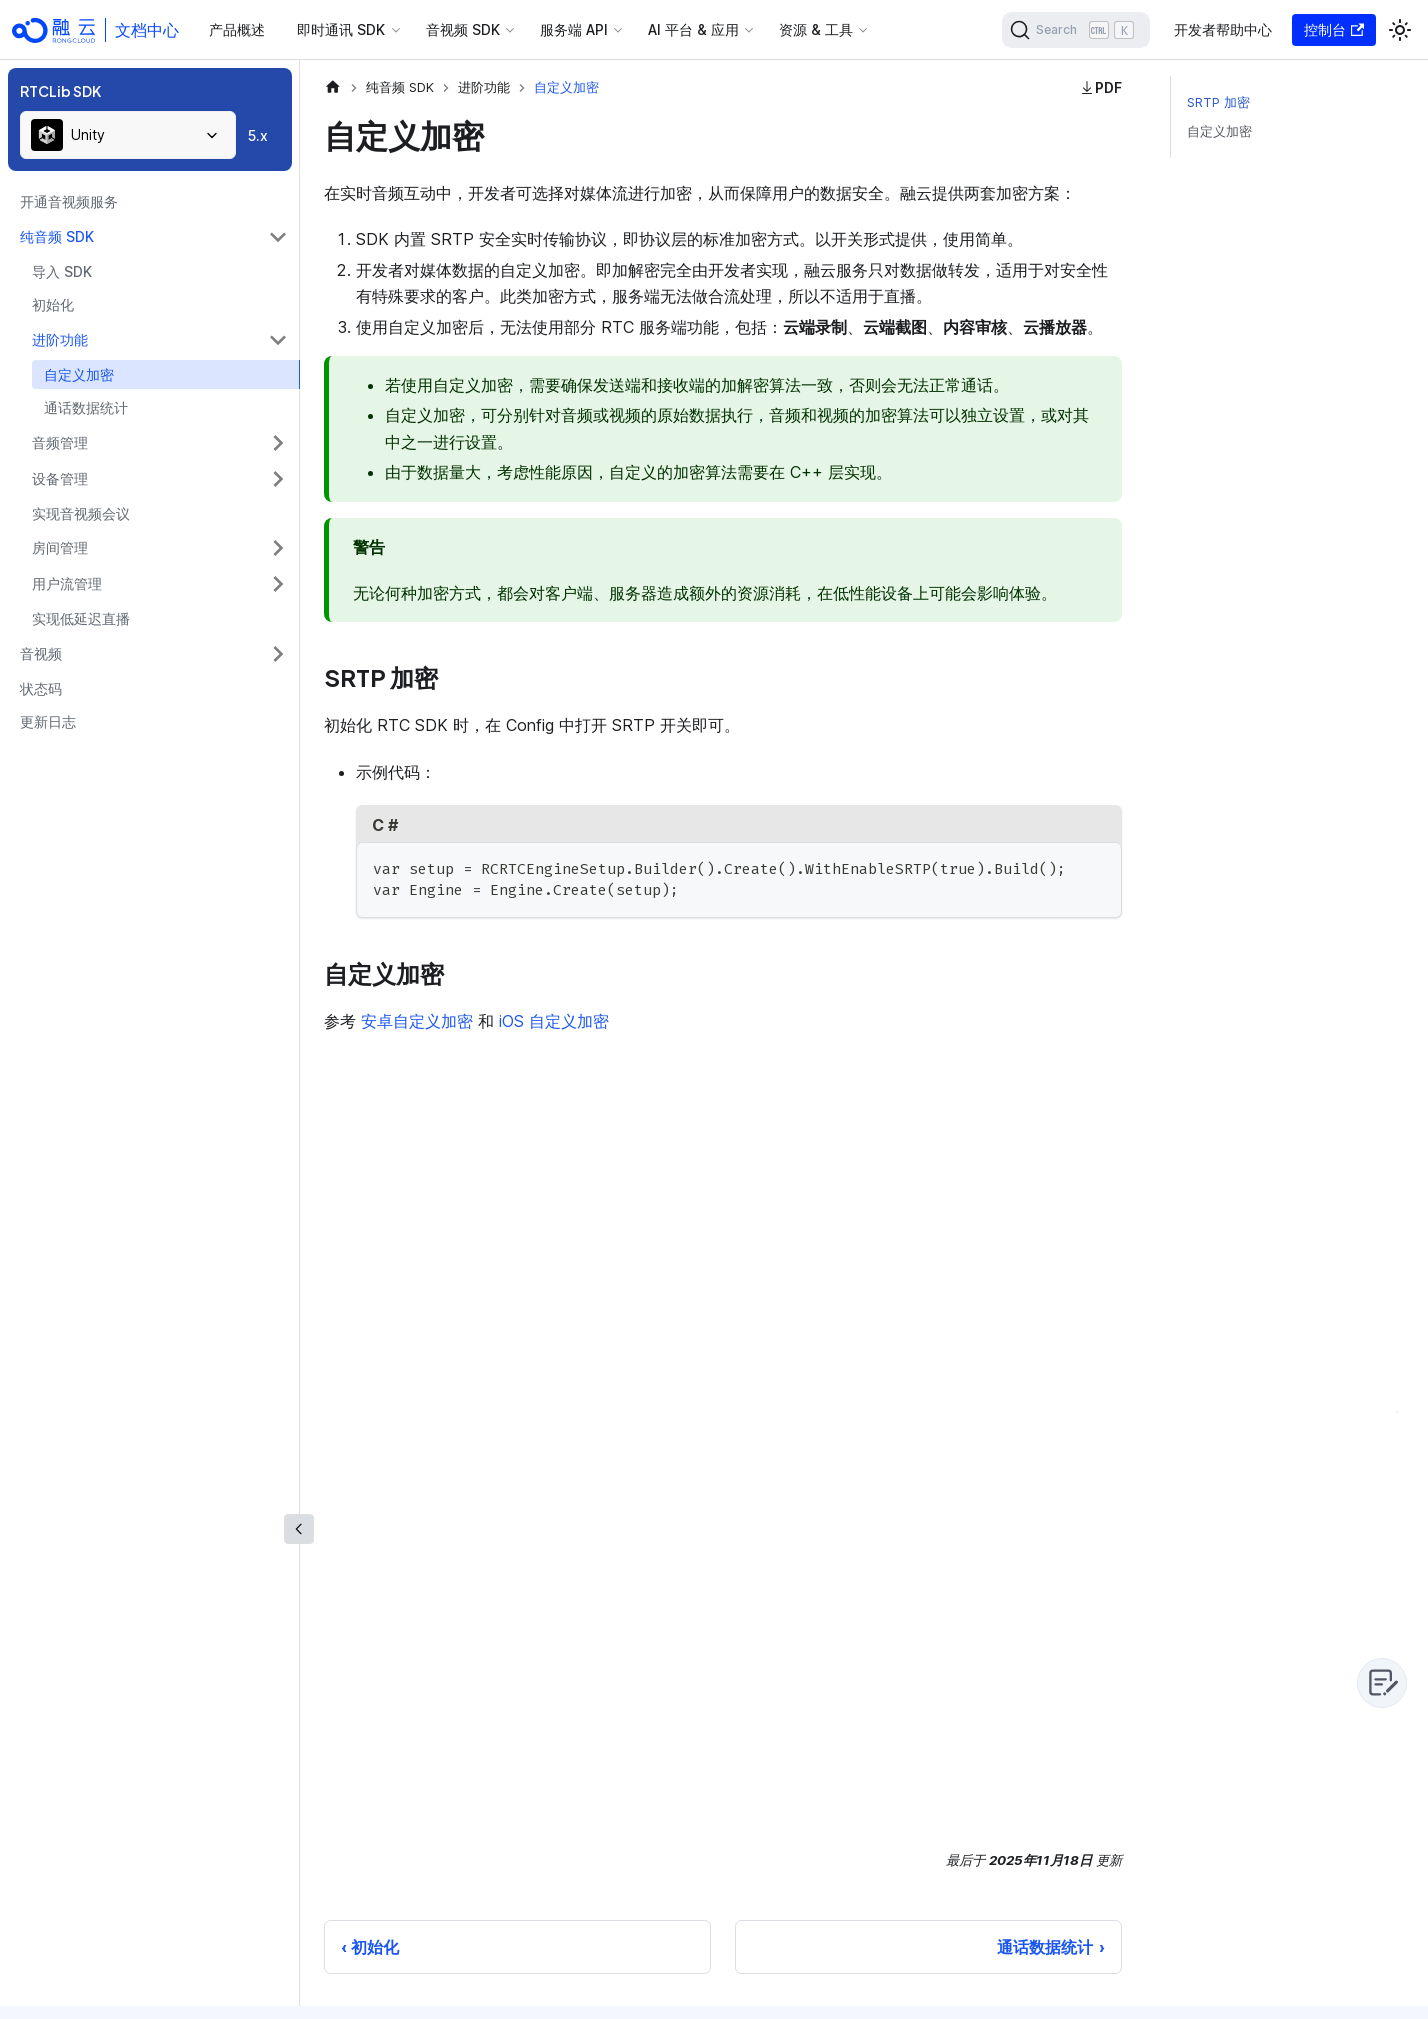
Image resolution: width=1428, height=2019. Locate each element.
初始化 (53, 304)
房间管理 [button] (60, 547)
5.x (258, 135)
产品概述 (237, 29)
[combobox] (128, 135)
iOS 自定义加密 (554, 1021)
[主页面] (333, 87)
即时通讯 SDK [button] (341, 29)
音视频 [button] (41, 653)
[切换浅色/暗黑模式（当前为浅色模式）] (1400, 30)
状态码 (41, 688)
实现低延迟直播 (81, 618)
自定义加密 (79, 374)
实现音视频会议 (81, 513)
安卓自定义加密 (417, 1021)
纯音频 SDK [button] (57, 236)
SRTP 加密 (1218, 102)
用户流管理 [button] (67, 583)
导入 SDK (62, 271)
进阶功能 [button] (60, 339)
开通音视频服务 (69, 201)
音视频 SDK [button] (463, 29)
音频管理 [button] (60, 442)
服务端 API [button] (574, 29)
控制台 (1334, 29)
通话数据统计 (86, 407)
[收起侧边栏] (299, 1529)
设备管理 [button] (60, 478)
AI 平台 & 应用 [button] (693, 29)
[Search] (1076, 30)
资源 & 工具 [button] (816, 29)
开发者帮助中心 (1223, 29)
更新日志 (48, 721)
